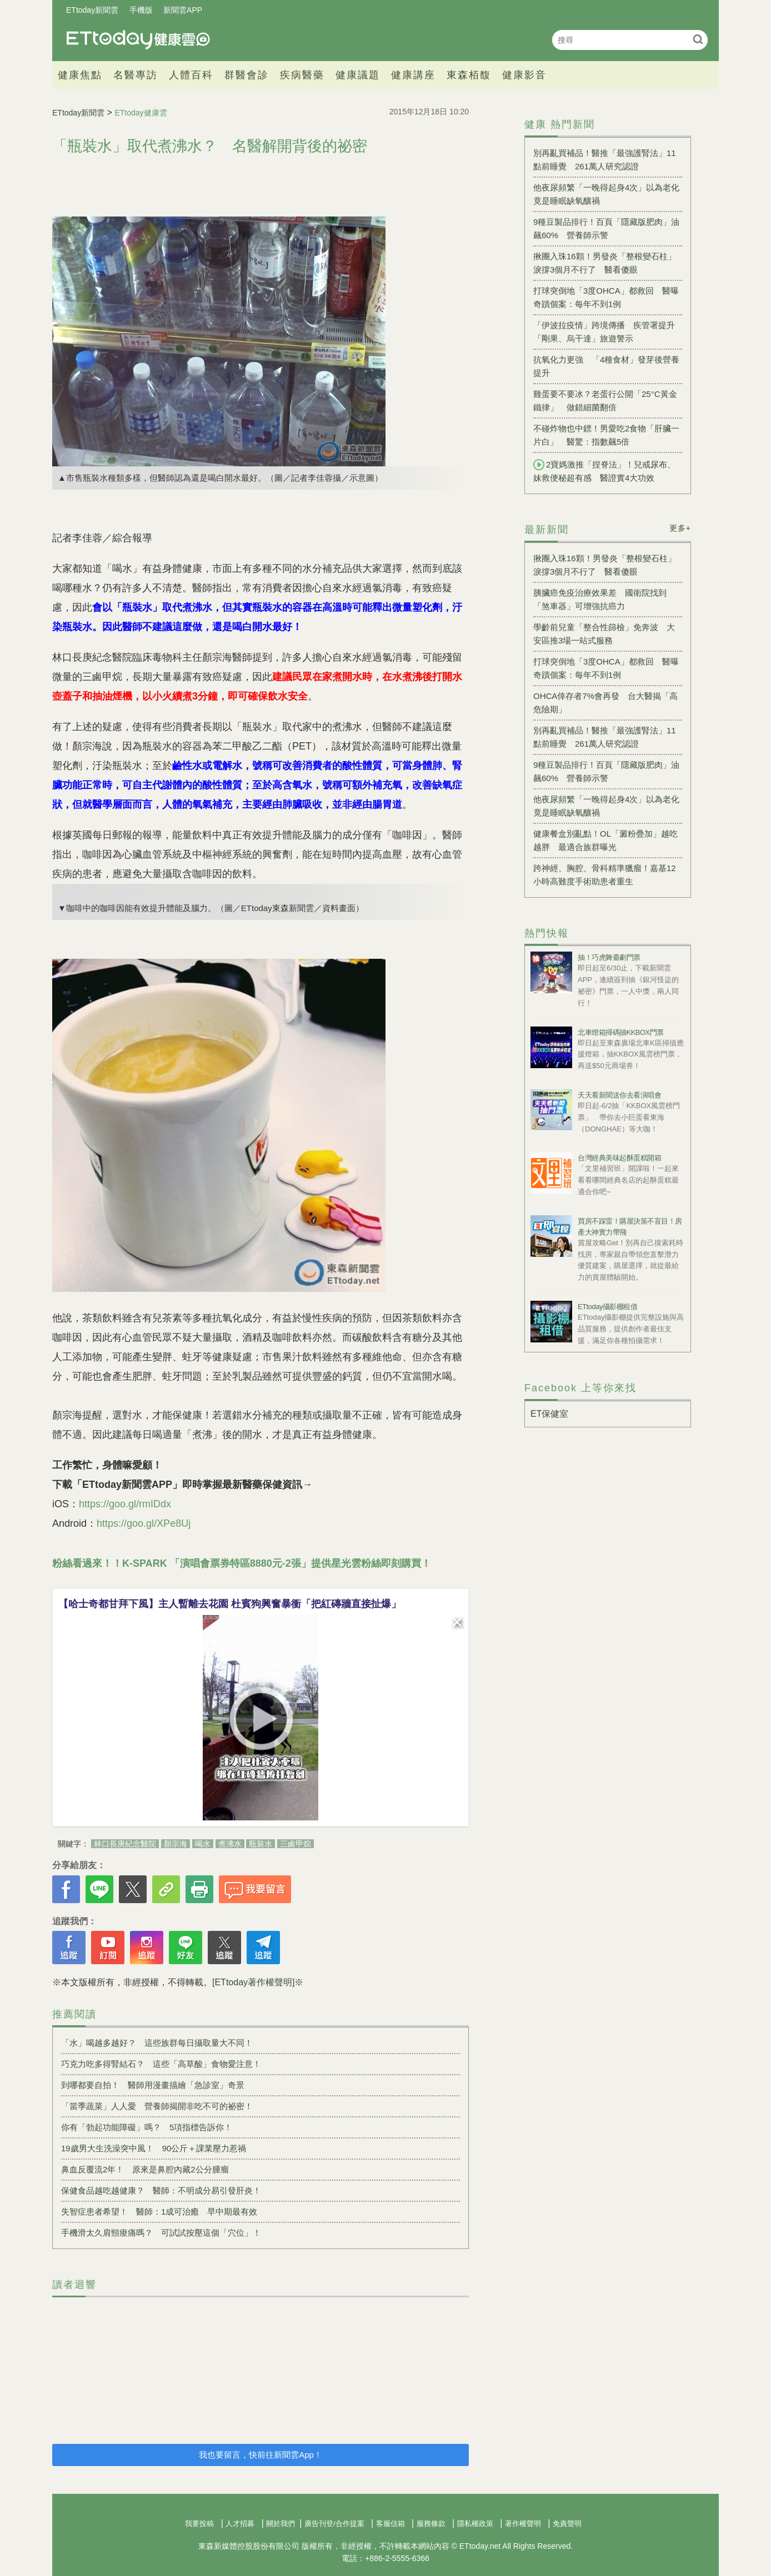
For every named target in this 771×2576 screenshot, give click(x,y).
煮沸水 (230, 1843)
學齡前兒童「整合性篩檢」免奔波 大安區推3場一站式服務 (604, 633)
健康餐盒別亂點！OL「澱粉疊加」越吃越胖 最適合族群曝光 (605, 840)
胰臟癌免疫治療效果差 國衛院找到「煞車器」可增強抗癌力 (600, 599)
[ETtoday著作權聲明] (253, 1982)
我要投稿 (199, 2523)
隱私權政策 (475, 2523)
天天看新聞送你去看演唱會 (619, 1095)
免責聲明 (567, 2523)
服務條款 (431, 2523)
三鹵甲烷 (295, 1843)
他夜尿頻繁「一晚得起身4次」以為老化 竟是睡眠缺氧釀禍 (607, 194)
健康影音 (524, 74)
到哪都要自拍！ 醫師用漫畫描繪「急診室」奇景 (152, 2085)
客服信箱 (390, 2523)
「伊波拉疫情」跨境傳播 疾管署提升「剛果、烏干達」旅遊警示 (604, 331)
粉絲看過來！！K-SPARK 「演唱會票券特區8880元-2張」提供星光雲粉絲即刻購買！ (241, 1563)
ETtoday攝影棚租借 (607, 1306)
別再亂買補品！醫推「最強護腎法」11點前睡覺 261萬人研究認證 (604, 159)
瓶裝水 (260, 1843)
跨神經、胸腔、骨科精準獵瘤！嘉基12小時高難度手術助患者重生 (604, 874)
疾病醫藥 (302, 74)
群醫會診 (246, 74)
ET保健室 (549, 1413)
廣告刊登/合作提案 (334, 2523)
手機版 (141, 10)
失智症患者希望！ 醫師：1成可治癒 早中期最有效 (159, 2211)
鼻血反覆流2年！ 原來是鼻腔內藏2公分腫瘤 (145, 2169)
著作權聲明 (523, 2523)
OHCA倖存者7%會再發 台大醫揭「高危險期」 (605, 702)
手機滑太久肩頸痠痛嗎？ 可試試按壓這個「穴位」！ (161, 2232)
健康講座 (413, 74)
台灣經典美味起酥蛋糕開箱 (619, 1158)
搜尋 (698, 39)
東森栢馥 (469, 74)
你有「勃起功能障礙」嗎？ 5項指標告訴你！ (146, 2127)
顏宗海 (175, 1843)
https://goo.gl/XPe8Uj (144, 1523)
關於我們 (280, 2523)
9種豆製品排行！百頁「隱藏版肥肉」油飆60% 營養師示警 (606, 228)
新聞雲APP (182, 10)
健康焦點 (80, 74)
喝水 (203, 1843)
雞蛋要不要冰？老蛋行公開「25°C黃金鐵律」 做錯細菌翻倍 (605, 400)
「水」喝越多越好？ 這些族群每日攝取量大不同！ (157, 2042)
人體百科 (191, 74)
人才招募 (240, 2523)
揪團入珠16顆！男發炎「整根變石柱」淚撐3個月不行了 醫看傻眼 (604, 262)
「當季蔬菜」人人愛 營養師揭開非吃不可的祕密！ (157, 2106)
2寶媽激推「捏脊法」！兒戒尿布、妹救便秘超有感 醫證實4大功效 (604, 470)
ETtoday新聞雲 (92, 10)
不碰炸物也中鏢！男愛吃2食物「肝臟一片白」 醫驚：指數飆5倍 (606, 435)
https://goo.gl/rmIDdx (125, 1504)
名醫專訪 (135, 74)
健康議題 (358, 74)
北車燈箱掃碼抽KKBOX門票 (621, 1032)
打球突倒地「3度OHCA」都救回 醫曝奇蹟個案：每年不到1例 (606, 297)
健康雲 (138, 39)
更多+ (680, 528)
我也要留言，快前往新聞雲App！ (260, 2454)
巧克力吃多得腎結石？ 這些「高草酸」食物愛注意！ (161, 2064)
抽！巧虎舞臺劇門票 (609, 957)
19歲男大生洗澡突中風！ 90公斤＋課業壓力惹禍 (153, 2148)
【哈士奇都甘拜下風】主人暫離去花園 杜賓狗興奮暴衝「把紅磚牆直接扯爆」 (229, 1603)
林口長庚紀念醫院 (125, 1843)
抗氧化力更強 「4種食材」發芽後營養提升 (606, 366)
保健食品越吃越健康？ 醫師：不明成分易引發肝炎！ (161, 2190)
